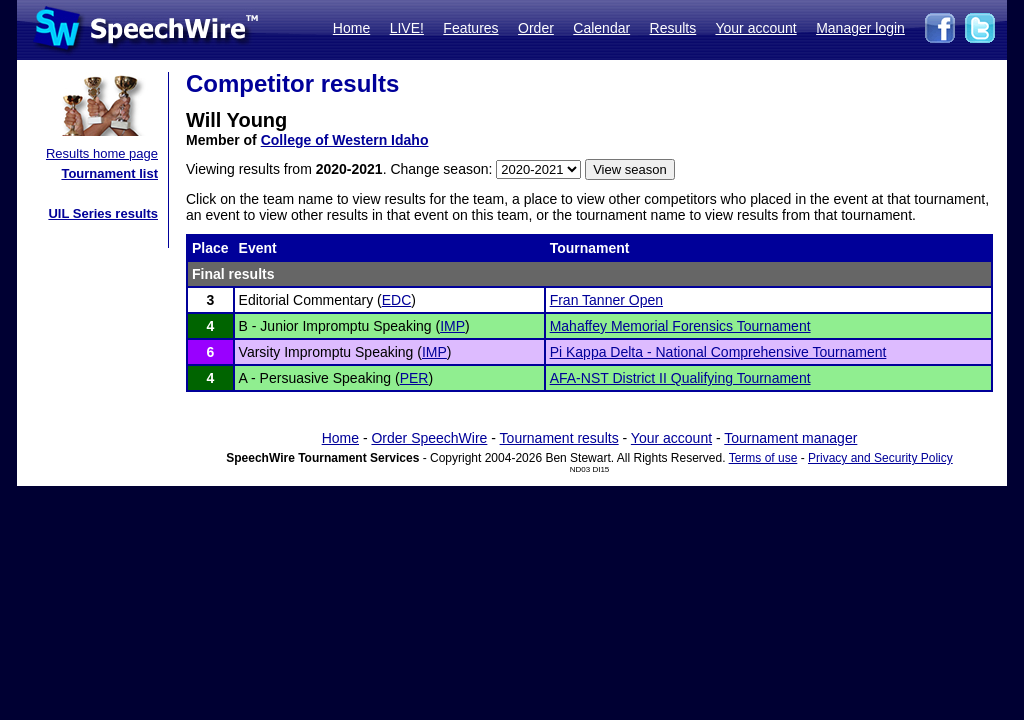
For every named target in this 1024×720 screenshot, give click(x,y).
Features (470, 28)
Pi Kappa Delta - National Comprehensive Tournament (718, 352)
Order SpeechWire (429, 438)
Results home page (102, 153)
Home (351, 28)
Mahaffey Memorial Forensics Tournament (680, 326)
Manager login (860, 28)
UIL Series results (103, 213)
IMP (452, 326)
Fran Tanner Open (606, 300)
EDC (397, 300)
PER (414, 378)
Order (536, 28)
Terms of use (763, 458)
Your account (755, 28)
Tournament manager (790, 438)
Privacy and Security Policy (880, 458)
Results (673, 28)
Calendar (601, 28)
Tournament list (109, 173)
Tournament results (559, 438)
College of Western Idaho (345, 140)
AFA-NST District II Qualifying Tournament (680, 378)
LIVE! (407, 28)
